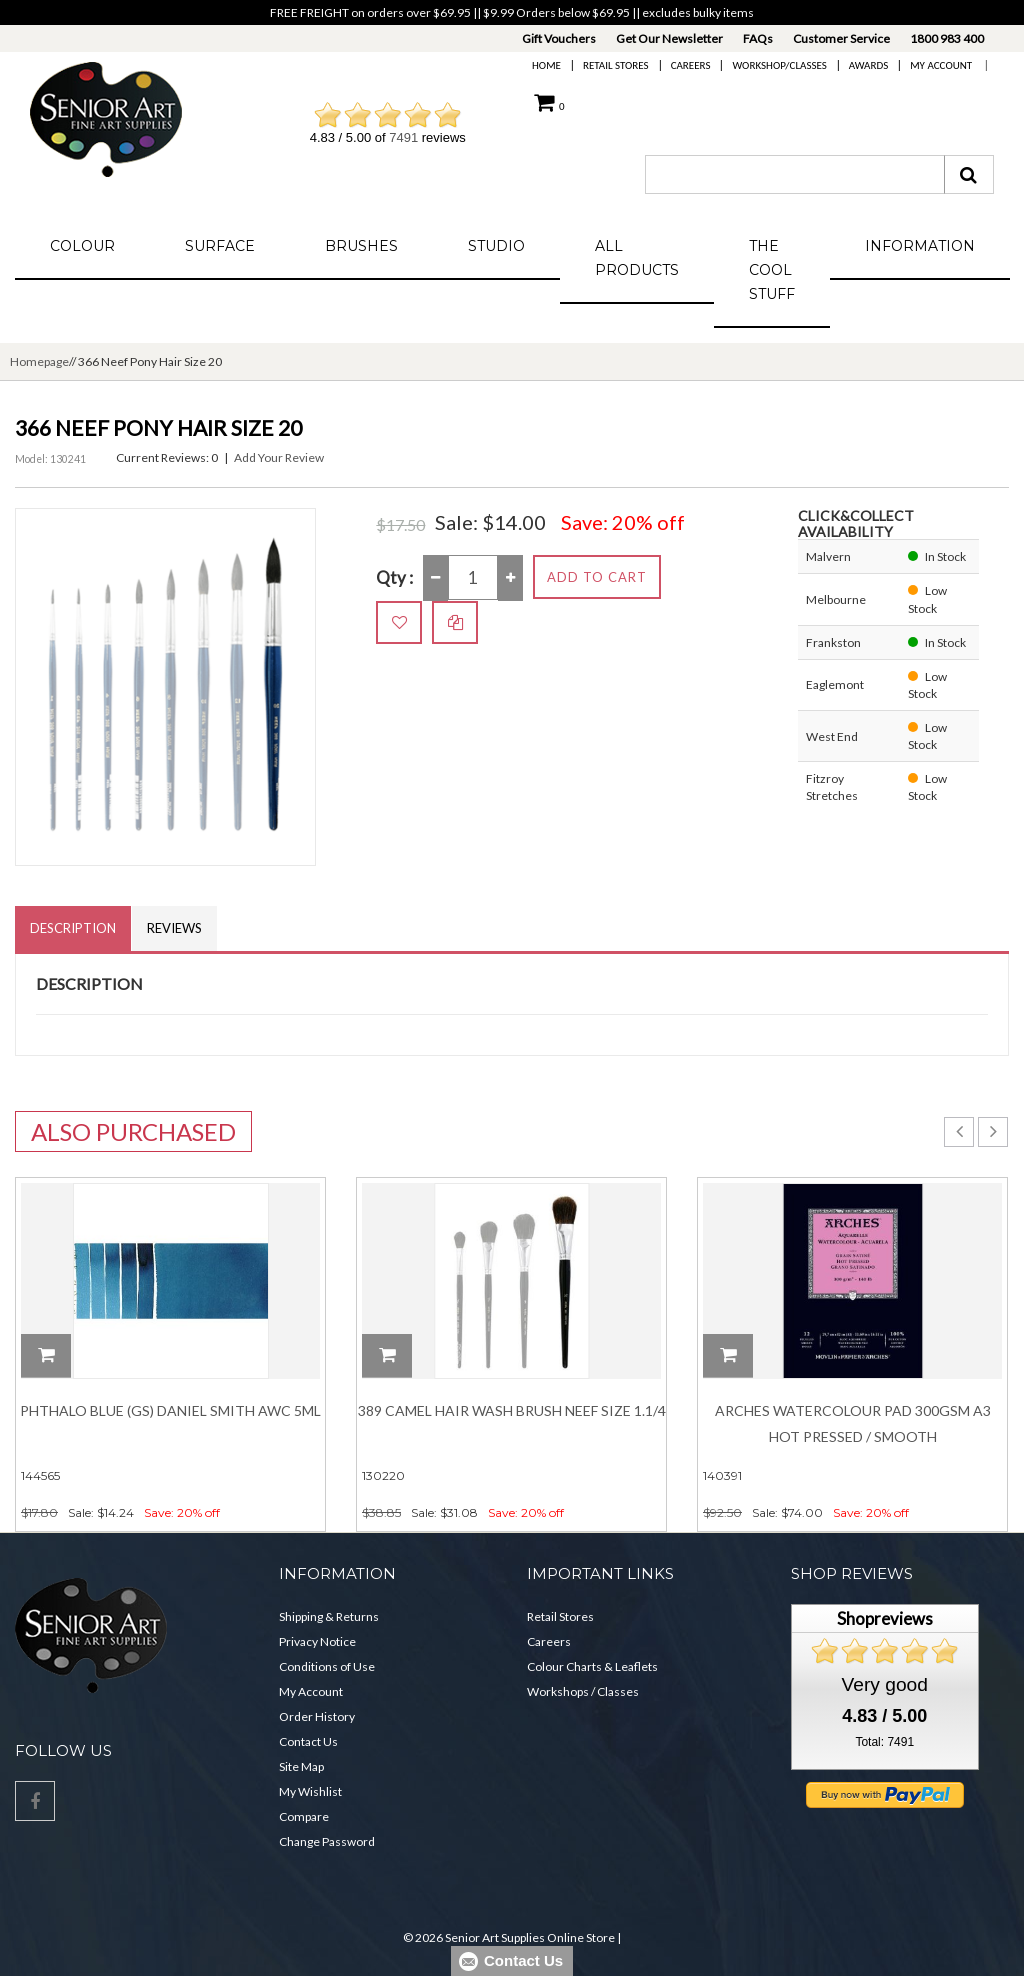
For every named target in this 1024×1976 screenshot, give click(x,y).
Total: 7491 (884, 1742)
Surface (220, 246)
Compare (304, 1816)
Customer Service (841, 38)
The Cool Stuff (772, 270)
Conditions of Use (327, 1666)
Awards (868, 65)
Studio (496, 246)
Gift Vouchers (559, 38)
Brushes (361, 246)
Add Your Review (279, 457)
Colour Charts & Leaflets (592, 1666)
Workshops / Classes (583, 1691)
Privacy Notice (317, 1641)
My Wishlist (310, 1791)
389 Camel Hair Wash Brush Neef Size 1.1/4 (512, 1410)
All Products (637, 258)
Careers (691, 65)
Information (920, 246)
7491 (403, 137)
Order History (317, 1716)
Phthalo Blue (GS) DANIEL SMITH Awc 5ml (170, 1410)
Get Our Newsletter (669, 38)
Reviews (174, 928)
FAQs (758, 38)
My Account (941, 65)
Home (546, 65)
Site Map (301, 1766)
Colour (82, 246)
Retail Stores (616, 65)
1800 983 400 (947, 38)
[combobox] (795, 174)
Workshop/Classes (779, 65)
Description (73, 928)
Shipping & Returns (329, 1616)
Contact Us (308, 1741)
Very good (885, 1684)
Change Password (327, 1841)
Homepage (39, 361)
